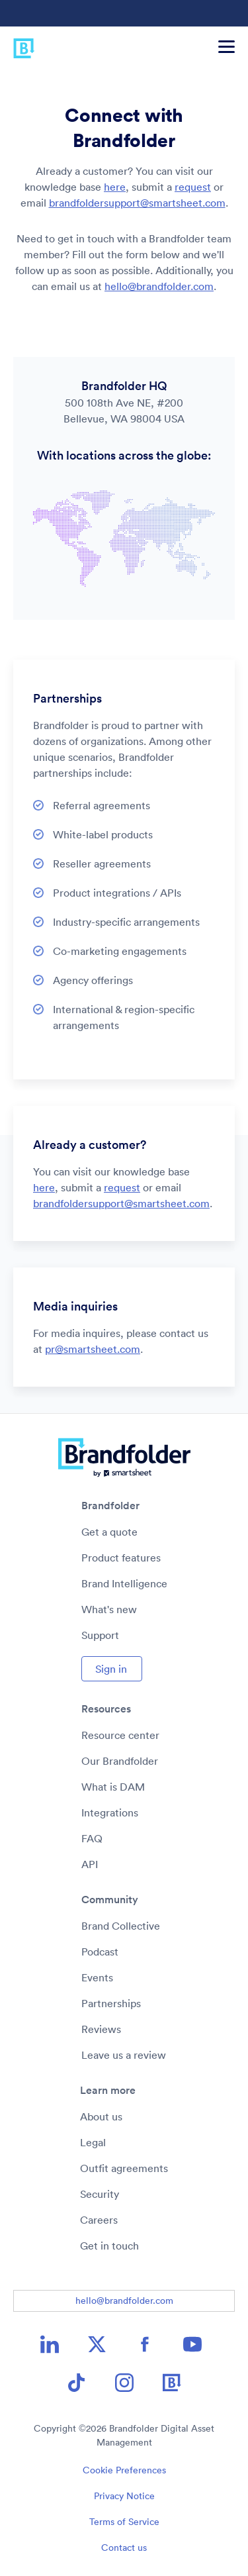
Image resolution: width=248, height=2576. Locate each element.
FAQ (92, 1838)
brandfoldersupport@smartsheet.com (137, 202)
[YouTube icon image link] (192, 2344)
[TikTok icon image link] (77, 2383)
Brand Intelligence (124, 1583)
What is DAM (113, 1786)
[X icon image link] (97, 2344)
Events (97, 1977)
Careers (99, 2219)
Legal (93, 2142)
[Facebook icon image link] (145, 2344)
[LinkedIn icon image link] (49, 2344)
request (193, 186)
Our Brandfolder (119, 1760)
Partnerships (111, 2003)
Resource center (120, 1735)
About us (101, 2116)
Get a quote (109, 1531)
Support (100, 1635)
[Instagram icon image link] (124, 2383)
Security (99, 2194)
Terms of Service (124, 2522)
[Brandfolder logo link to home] (17, 46)
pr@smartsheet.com (92, 1349)
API (89, 1864)
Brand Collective (120, 1925)
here (115, 186)
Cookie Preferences (124, 2470)
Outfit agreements (124, 2168)
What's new (109, 1609)
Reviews (101, 2029)
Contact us (124, 2547)
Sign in (111, 1668)
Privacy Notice (124, 2496)
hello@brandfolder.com (159, 286)
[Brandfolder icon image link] (172, 2383)
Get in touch (109, 2245)
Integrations (109, 1812)
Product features (121, 1557)
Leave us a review (123, 2054)
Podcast (99, 1951)
